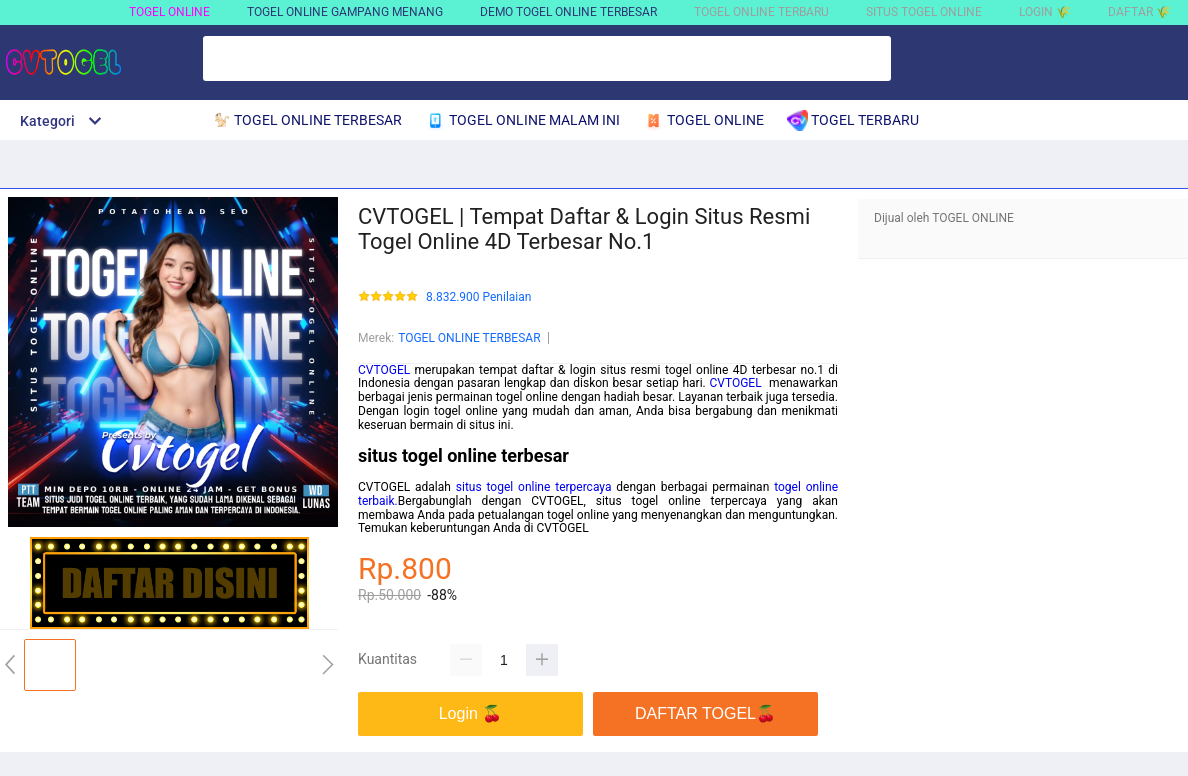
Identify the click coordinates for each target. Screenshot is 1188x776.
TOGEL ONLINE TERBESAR (469, 338)
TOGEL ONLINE (169, 12)
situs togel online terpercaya (534, 487)
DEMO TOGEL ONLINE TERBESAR (568, 12)
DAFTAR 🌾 (1139, 12)
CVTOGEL (384, 370)
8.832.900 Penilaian (478, 297)
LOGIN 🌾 (1045, 12)
